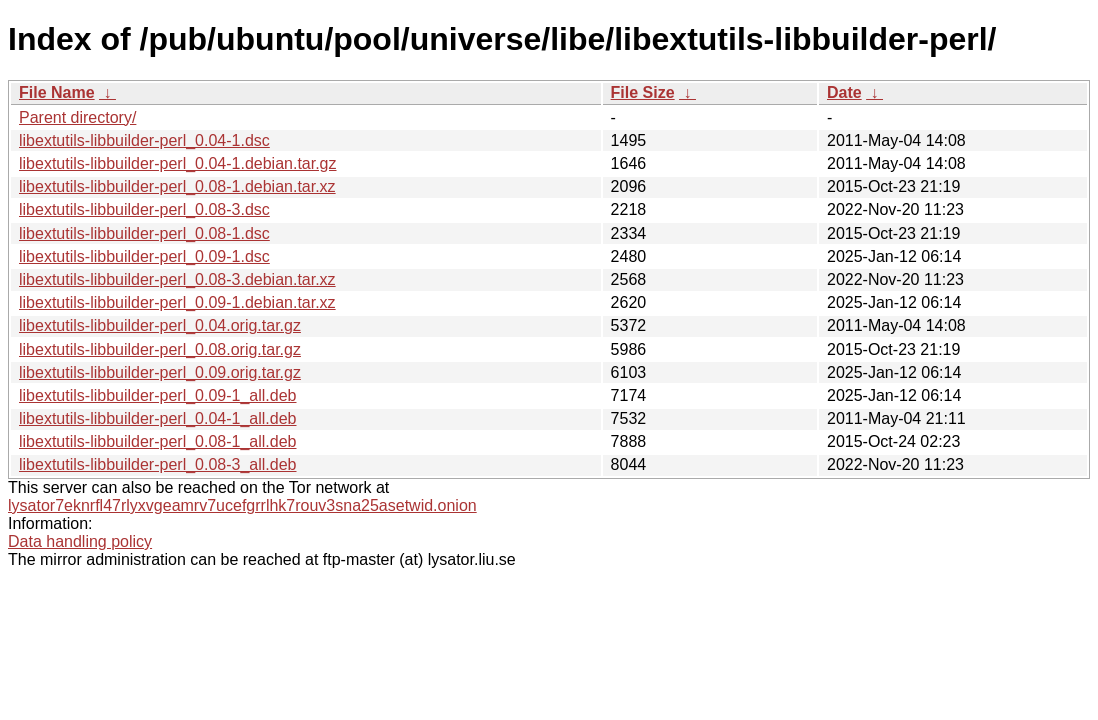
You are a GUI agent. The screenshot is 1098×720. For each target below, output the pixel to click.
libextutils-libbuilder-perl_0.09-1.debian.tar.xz (177, 302)
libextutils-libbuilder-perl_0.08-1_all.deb (158, 441)
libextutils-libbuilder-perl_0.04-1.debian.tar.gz (178, 163)
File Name (57, 92)
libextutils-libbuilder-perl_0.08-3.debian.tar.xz (177, 279)
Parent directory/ (77, 117)
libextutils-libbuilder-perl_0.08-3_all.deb (158, 464)
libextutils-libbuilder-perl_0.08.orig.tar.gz (160, 349)
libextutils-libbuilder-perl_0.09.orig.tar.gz (160, 372)
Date (844, 92)
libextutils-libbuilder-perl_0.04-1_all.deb (158, 418)
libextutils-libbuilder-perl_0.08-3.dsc (144, 209)
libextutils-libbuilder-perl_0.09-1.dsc (144, 256)
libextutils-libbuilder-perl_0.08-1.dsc (144, 233)
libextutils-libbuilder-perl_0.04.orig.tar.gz (160, 325)
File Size (643, 92)
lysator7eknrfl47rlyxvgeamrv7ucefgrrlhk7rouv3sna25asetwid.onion (242, 505)
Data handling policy (80, 541)
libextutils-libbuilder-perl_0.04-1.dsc (144, 140)
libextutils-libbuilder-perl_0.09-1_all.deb (158, 395)
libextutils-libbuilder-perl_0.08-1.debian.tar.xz (177, 186)
